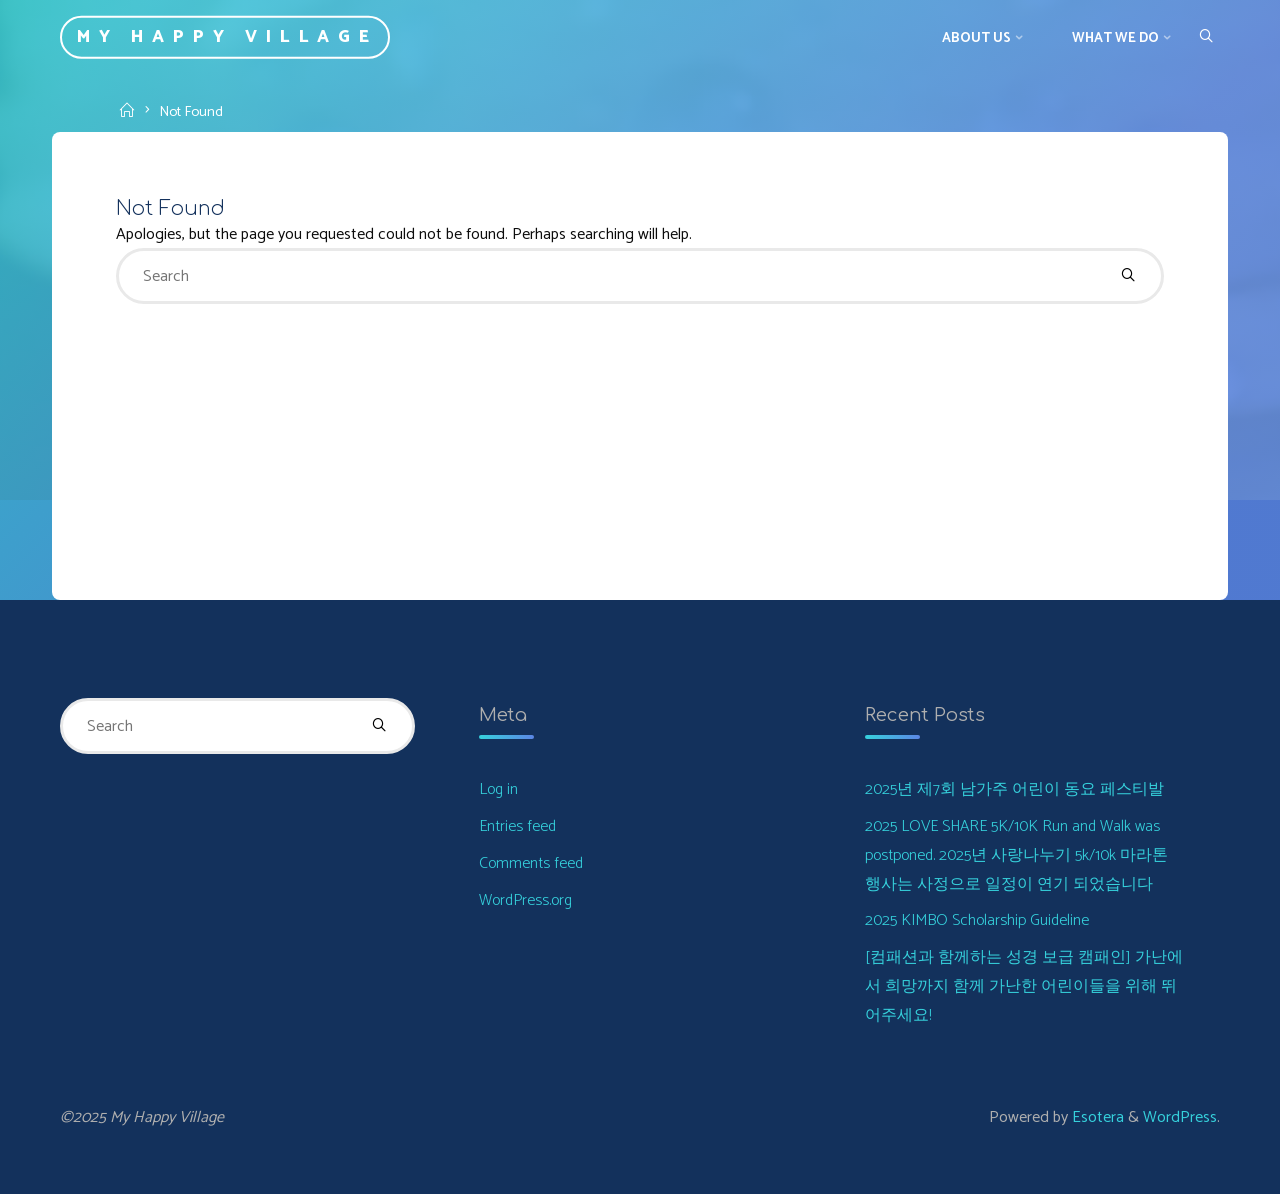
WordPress (1180, 1117)
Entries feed (517, 826)
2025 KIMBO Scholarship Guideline (977, 920)
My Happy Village (227, 37)
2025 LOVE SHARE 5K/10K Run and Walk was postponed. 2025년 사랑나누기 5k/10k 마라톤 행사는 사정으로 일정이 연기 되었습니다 (1016, 855)
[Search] (1206, 37)
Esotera (1096, 1117)
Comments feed (531, 863)
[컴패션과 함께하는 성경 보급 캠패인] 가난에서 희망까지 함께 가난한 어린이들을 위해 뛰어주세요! (1024, 986)
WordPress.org (525, 900)
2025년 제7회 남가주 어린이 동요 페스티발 (1014, 789)
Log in (498, 789)
